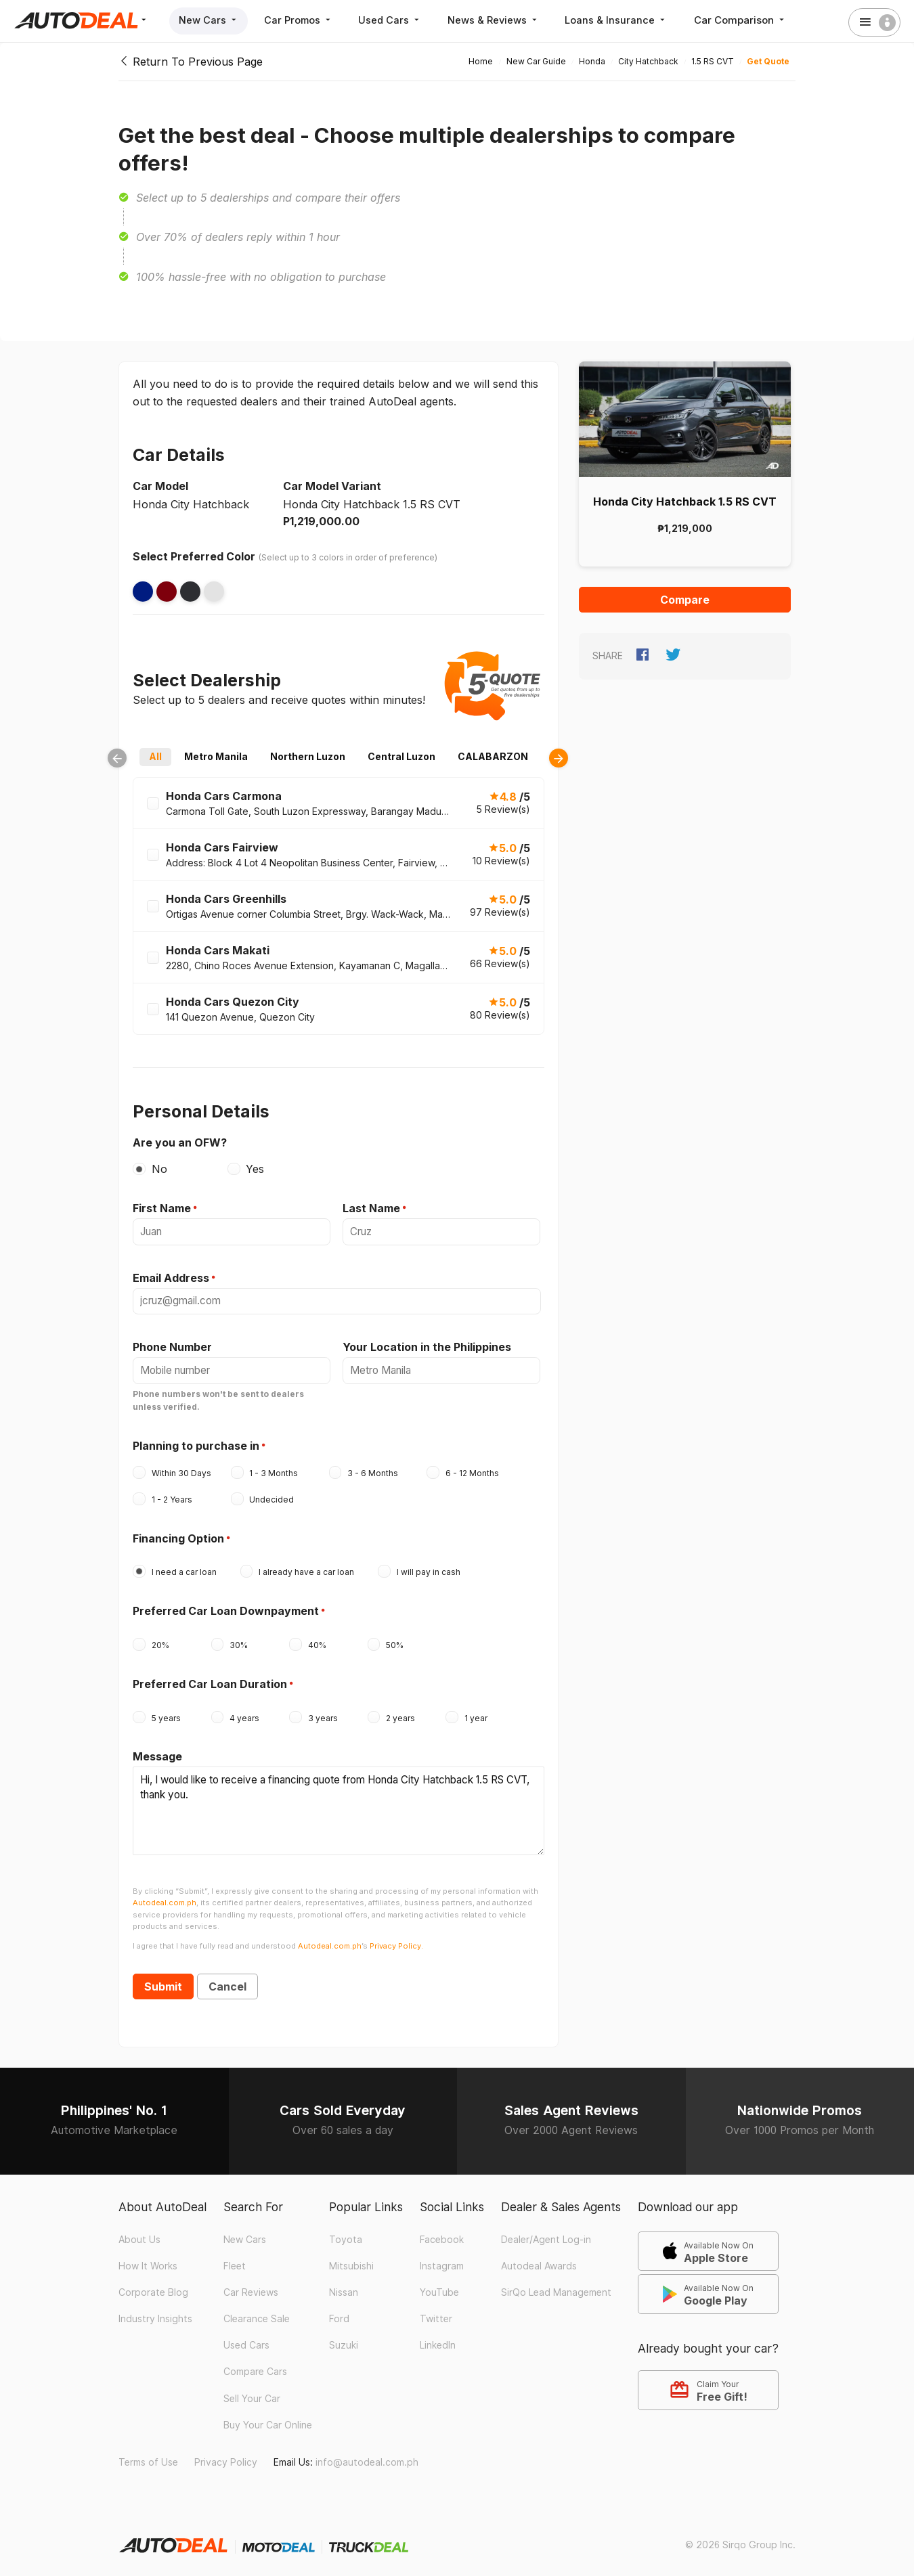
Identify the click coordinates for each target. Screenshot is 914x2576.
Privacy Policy (225, 2452)
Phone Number (172, 1345)
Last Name (371, 1208)
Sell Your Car (251, 2389)
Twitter (436, 2309)
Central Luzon (401, 756)
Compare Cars (255, 2362)
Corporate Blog (153, 2283)
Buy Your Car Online (267, 2415)
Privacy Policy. (396, 1936)
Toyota (345, 2230)
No (159, 1169)
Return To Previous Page (190, 61)
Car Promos (302, 20)
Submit (163, 1977)
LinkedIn (438, 2336)
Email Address (171, 1276)
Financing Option (178, 1535)
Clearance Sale (256, 2309)
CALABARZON (493, 756)
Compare (685, 599)
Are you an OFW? (180, 1142)
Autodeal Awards (539, 2256)
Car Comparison (751, 20)
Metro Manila (216, 756)
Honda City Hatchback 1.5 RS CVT (685, 501)
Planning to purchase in (196, 1442)
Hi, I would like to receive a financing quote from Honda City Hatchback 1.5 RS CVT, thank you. (338, 1804)
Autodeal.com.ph (164, 1893)
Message (157, 1753)
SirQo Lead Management (556, 2283)
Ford (339, 2309)
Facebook (442, 2230)
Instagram (442, 2256)
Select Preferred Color (194, 556)
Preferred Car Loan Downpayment (226, 1607)
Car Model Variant (332, 486)
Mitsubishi (351, 2256)
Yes (255, 1169)
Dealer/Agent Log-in (546, 2230)
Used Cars (396, 20)
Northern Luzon (307, 756)
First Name (162, 1208)
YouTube (439, 2283)
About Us (139, 2230)
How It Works (147, 2256)
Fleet (234, 2256)
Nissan (343, 2283)
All (155, 756)
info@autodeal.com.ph (366, 2452)
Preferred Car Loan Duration (210, 1680)
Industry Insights (155, 2309)
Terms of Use (148, 2452)
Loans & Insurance (626, 20)
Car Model (160, 486)
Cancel (227, 1977)
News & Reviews (502, 20)
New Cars (209, 20)
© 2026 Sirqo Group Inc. (740, 2535)
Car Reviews (250, 2283)
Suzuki (343, 2336)
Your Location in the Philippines (427, 1345)
